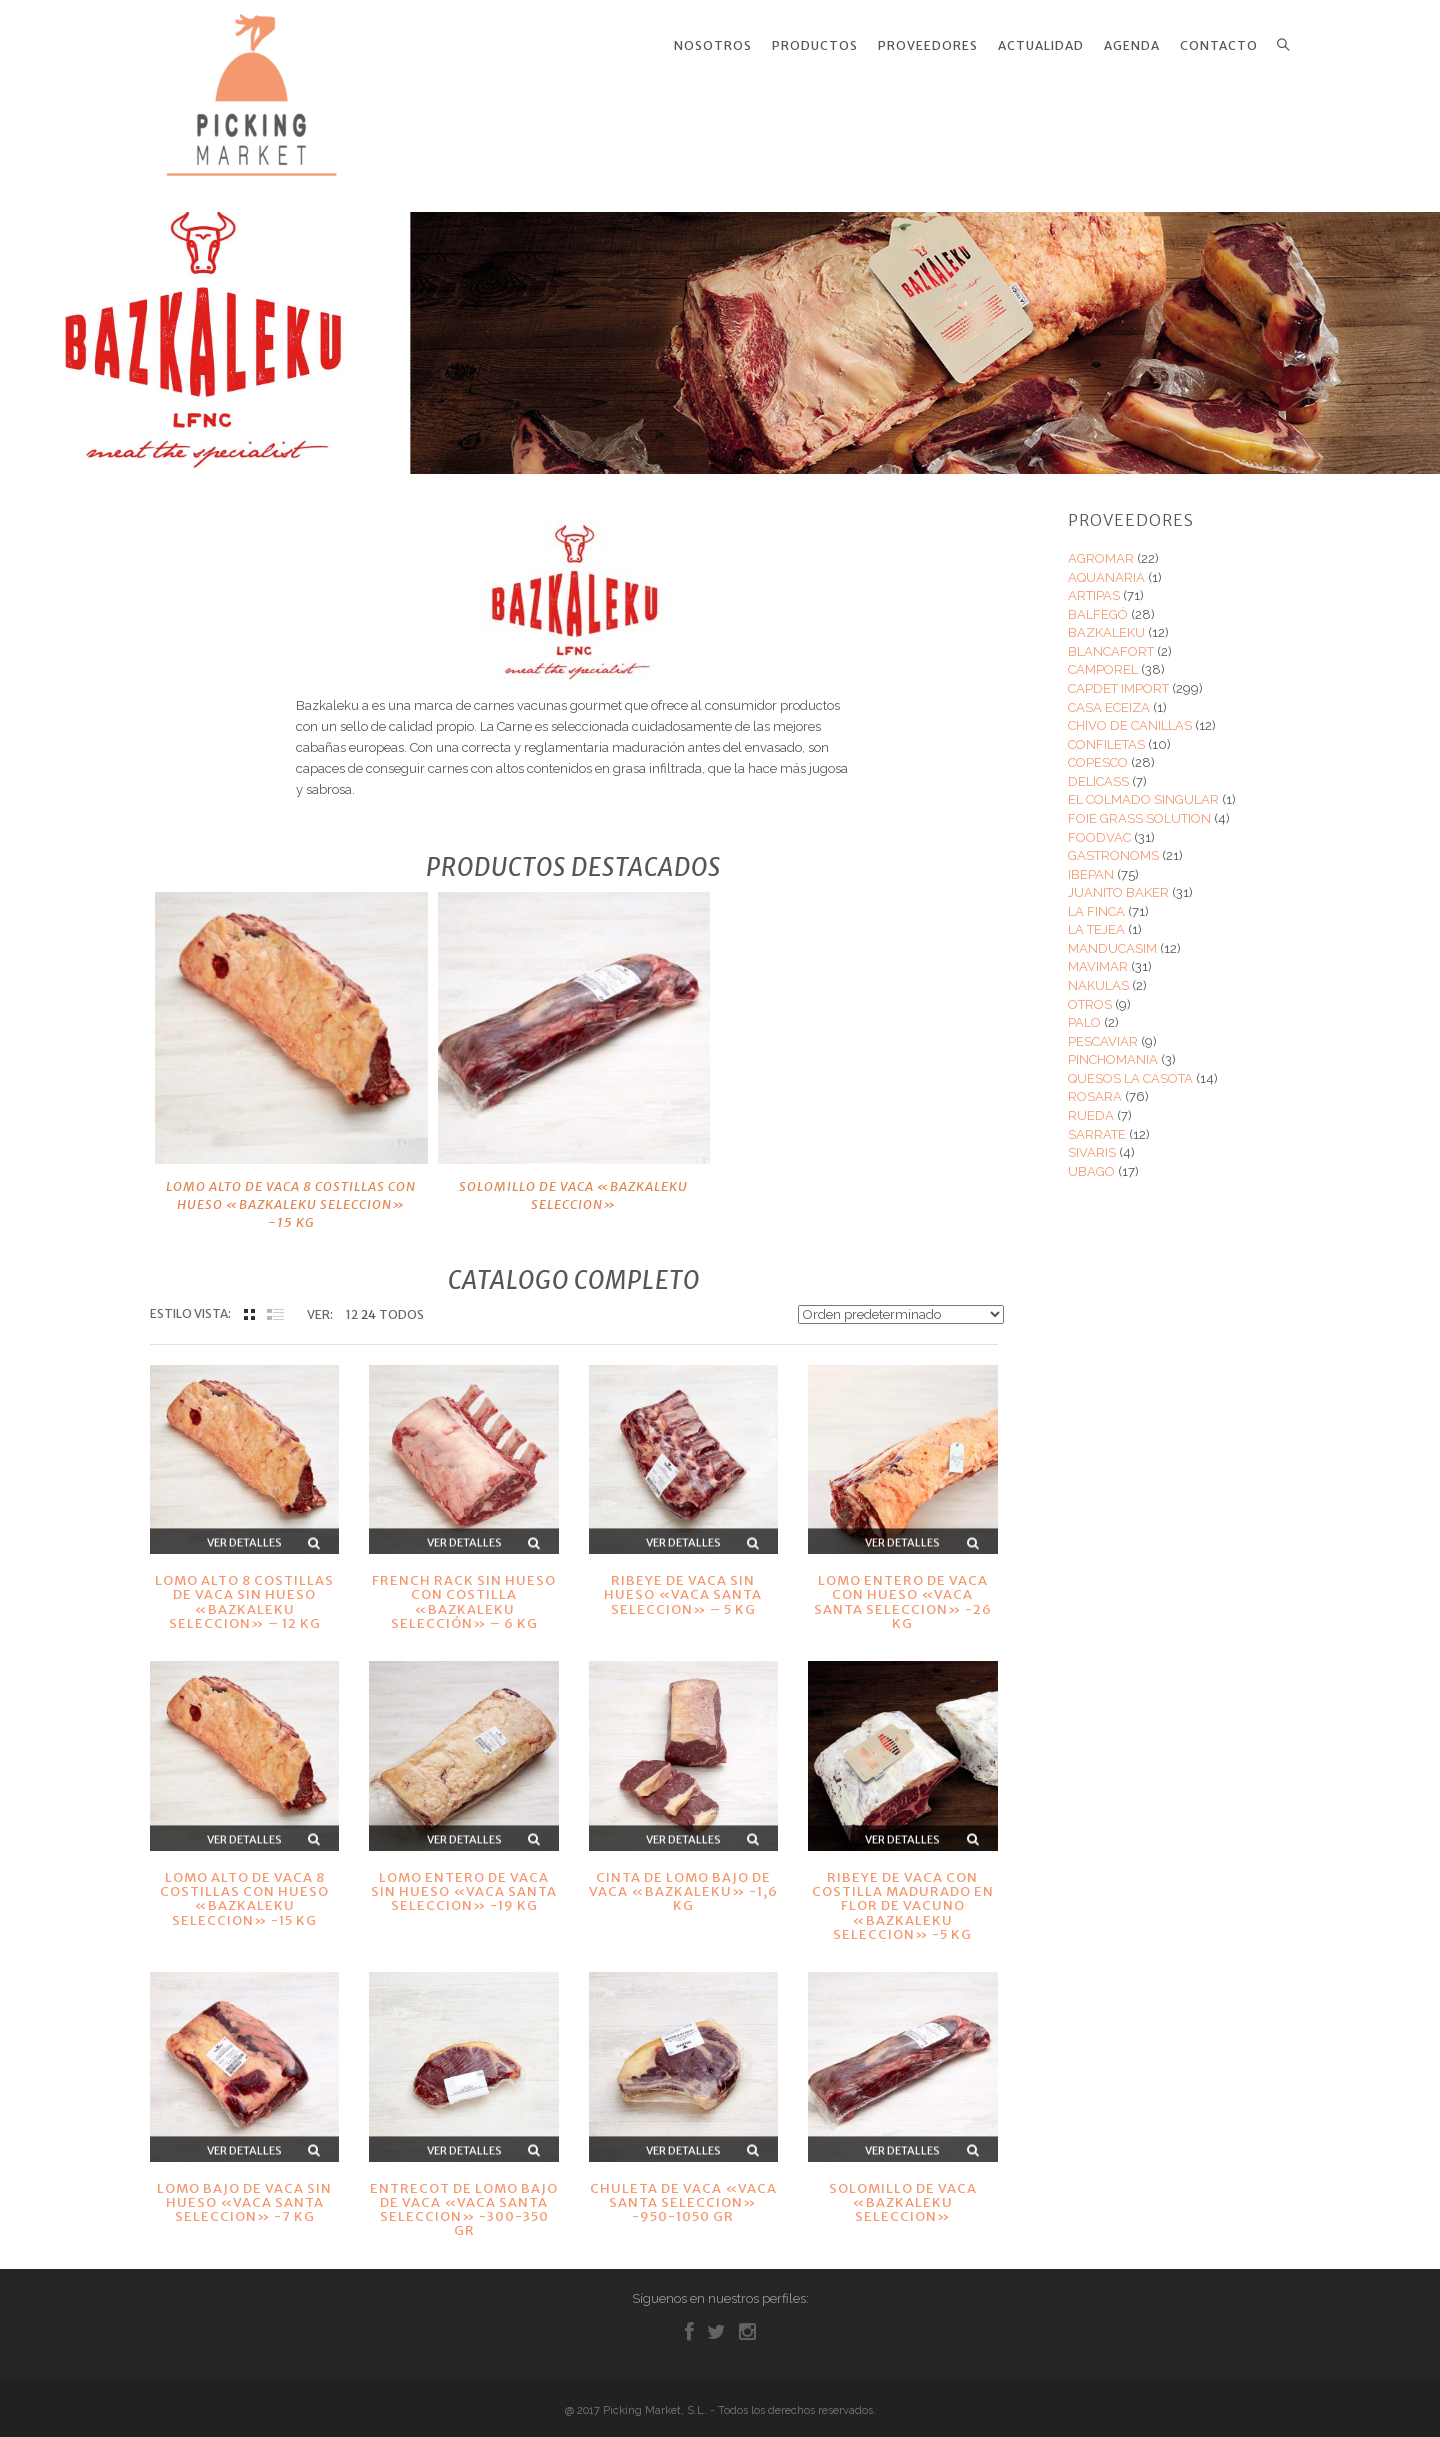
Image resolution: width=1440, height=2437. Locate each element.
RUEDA (1091, 1103)
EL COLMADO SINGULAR (1143, 787)
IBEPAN (1091, 862)
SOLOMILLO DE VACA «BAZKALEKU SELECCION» (573, 1183)
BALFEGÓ (1098, 602)
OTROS (1090, 992)
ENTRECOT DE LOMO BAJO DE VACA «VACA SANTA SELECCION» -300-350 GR (464, 2198)
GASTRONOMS (1113, 843)
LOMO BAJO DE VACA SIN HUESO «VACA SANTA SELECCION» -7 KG (244, 2191)
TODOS (401, 1302)
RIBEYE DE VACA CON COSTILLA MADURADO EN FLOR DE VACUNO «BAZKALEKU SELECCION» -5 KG (903, 1894)
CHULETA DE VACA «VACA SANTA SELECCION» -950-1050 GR (683, 2191)
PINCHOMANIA (1113, 1047)
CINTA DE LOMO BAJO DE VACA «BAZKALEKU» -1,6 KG (683, 1880)
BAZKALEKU (1106, 620)
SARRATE (1097, 1121)
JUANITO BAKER (1118, 880)
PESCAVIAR (1103, 1029)
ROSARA (1095, 1084)
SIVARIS (1092, 1140)
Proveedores (928, 46)
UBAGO (1091, 1159)
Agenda (1132, 46)
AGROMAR (1101, 546)
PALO (1084, 1010)
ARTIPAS (1094, 583)
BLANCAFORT (1111, 639)
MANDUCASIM (1112, 936)
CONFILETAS (1106, 732)
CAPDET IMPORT (1118, 676)
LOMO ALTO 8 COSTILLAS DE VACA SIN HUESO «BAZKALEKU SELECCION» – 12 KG (244, 1590)
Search (1283, 45)
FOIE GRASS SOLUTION (1139, 806)
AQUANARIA (1106, 565)
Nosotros (713, 46)
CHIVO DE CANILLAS (1130, 713)
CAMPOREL (1103, 657)
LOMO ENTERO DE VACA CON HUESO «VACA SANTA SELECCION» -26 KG (903, 1590)
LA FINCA (1096, 899)
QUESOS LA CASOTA (1130, 1066)
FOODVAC (1099, 824)
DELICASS (1098, 769)
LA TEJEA (1096, 917)
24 (368, 1302)
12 (352, 1302)
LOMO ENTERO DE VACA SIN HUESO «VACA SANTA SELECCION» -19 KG (464, 1880)
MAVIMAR (1098, 954)
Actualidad (1041, 46)
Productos (815, 46)
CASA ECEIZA (1109, 695)
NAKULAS (1098, 973)
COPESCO (1098, 750)
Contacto (1219, 46)
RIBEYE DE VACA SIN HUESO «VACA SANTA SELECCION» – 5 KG (683, 1583)
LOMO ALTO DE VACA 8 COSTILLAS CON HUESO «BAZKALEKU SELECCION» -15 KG (291, 1192)
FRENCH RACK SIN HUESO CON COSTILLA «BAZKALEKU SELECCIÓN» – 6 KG (464, 1590)
